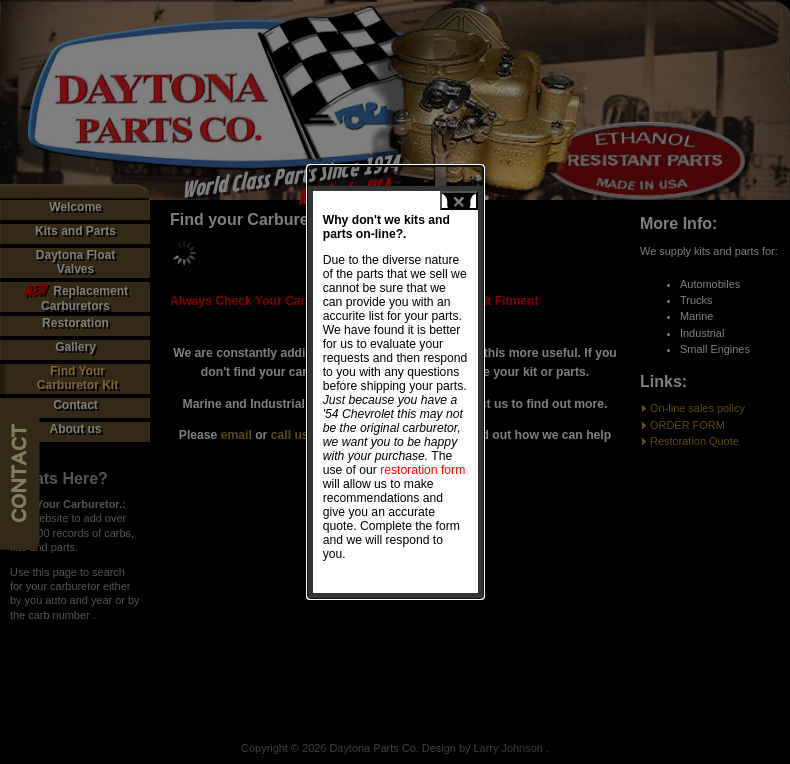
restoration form (408, 468)
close (444, 198)
